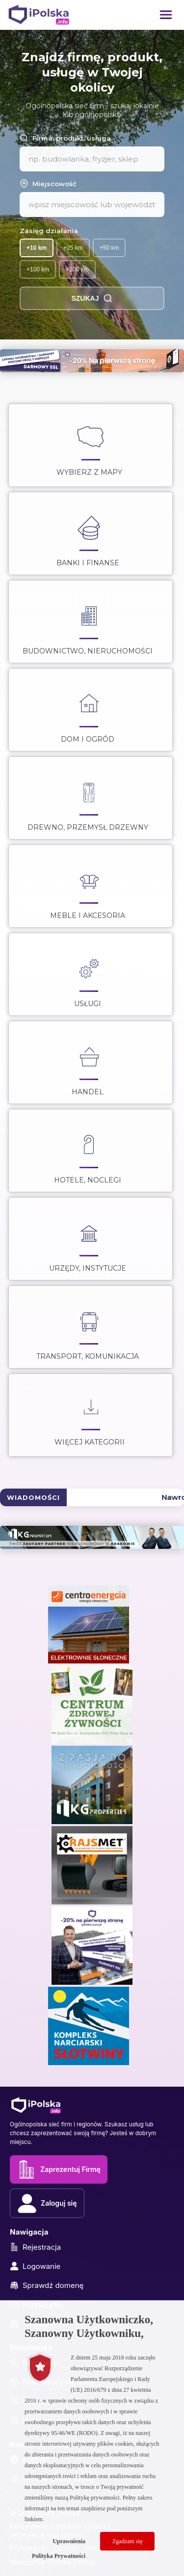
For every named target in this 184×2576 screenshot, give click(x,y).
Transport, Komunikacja (87, 1329)
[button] (166, 14)
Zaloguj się (47, 2203)
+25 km (73, 247)
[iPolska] (39, 14)
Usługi (88, 976)
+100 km (37, 269)
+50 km (109, 247)
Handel (88, 1064)
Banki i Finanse (87, 535)
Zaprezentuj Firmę (59, 2169)
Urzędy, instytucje (87, 1241)
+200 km (77, 269)
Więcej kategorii (89, 1414)
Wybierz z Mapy (89, 445)
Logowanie (35, 2266)
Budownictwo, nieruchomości (88, 623)
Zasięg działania (49, 231)
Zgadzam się (127, 2541)
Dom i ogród (87, 712)
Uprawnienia (69, 2541)
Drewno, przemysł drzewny (87, 800)
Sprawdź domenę (46, 2285)
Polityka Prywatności (58, 2555)
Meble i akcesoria (87, 888)
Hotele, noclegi (87, 1152)
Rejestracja (35, 2247)
